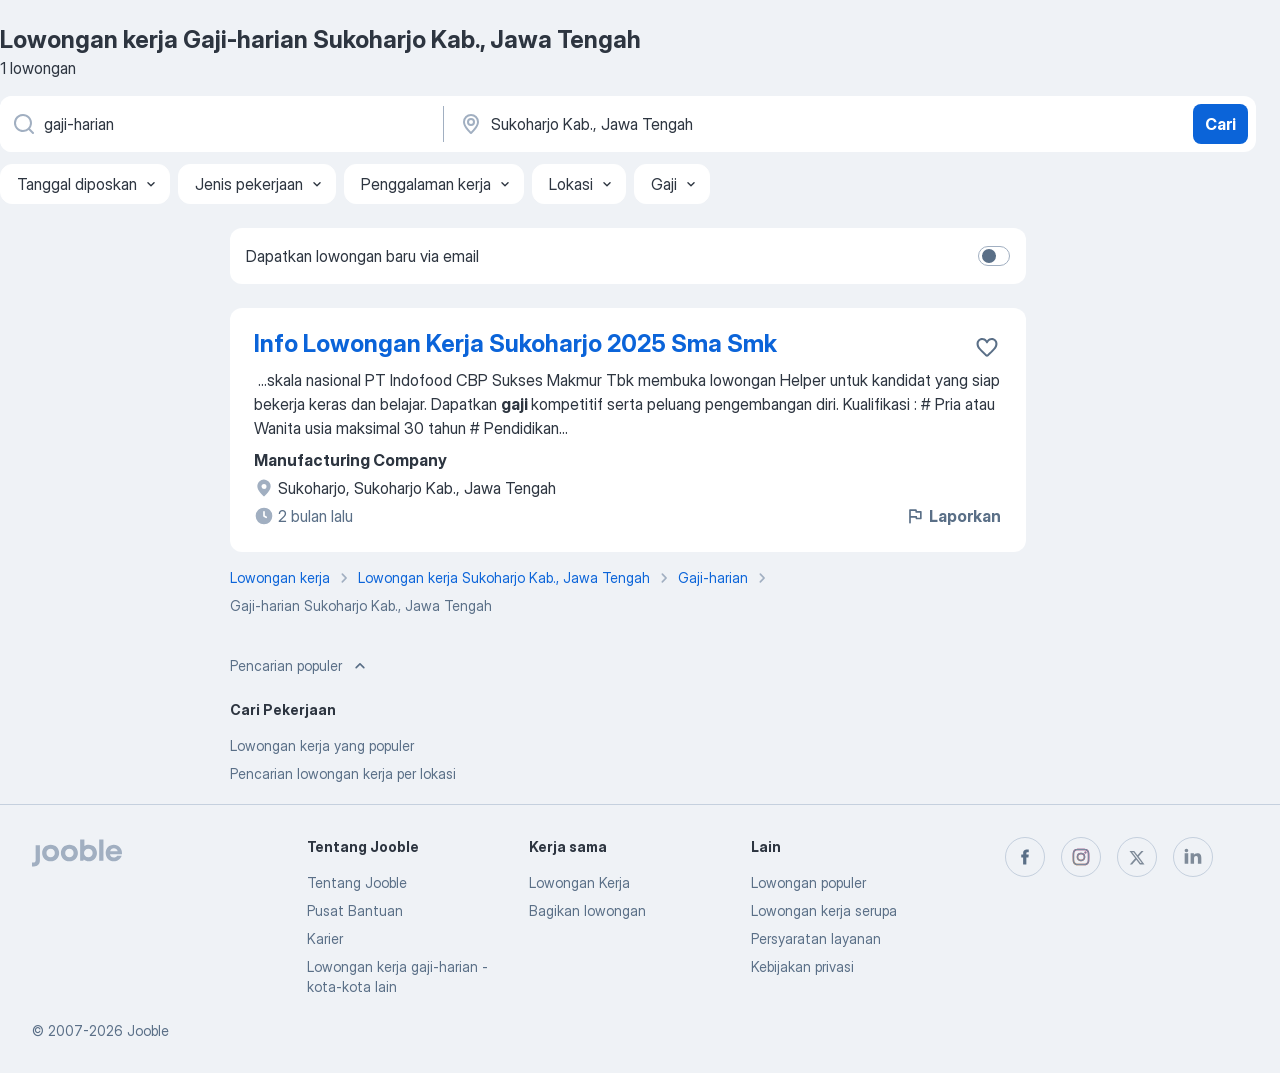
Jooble (148, 1030)
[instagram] (1081, 857)
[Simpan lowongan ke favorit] (987, 347)
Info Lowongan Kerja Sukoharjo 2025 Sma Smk (515, 343)
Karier (325, 938)
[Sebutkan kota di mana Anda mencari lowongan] (667, 124)
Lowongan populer (808, 882)
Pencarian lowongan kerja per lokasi (343, 773)
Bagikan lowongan (587, 910)
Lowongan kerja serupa (824, 910)
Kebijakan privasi (802, 966)
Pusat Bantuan (355, 910)
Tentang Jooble (357, 882)
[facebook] (1025, 857)
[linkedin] (1193, 857)
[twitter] (1137, 857)
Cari (1220, 124)
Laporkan (953, 516)
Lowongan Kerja (579, 882)
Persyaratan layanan (816, 938)
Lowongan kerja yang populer (322, 745)
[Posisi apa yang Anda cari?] (220, 124)
